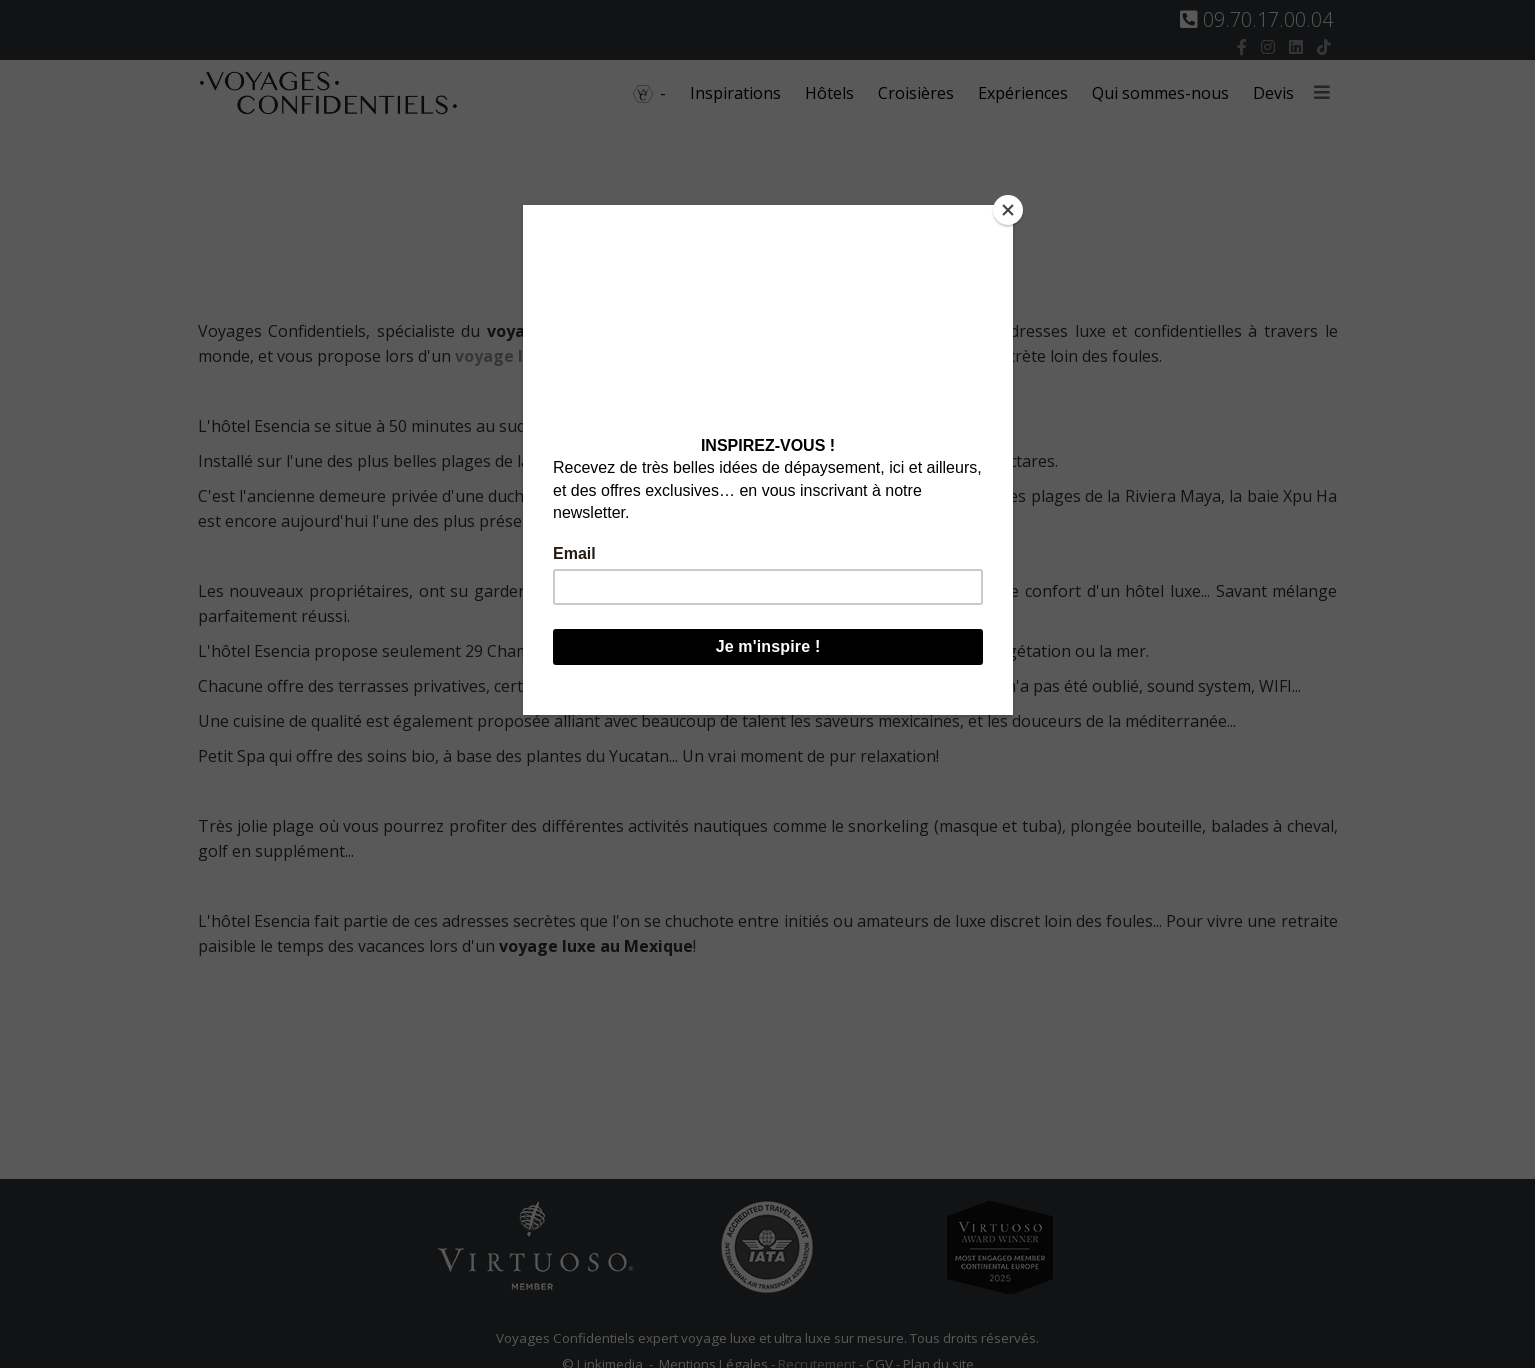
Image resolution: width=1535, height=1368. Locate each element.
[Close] (1008, 210)
